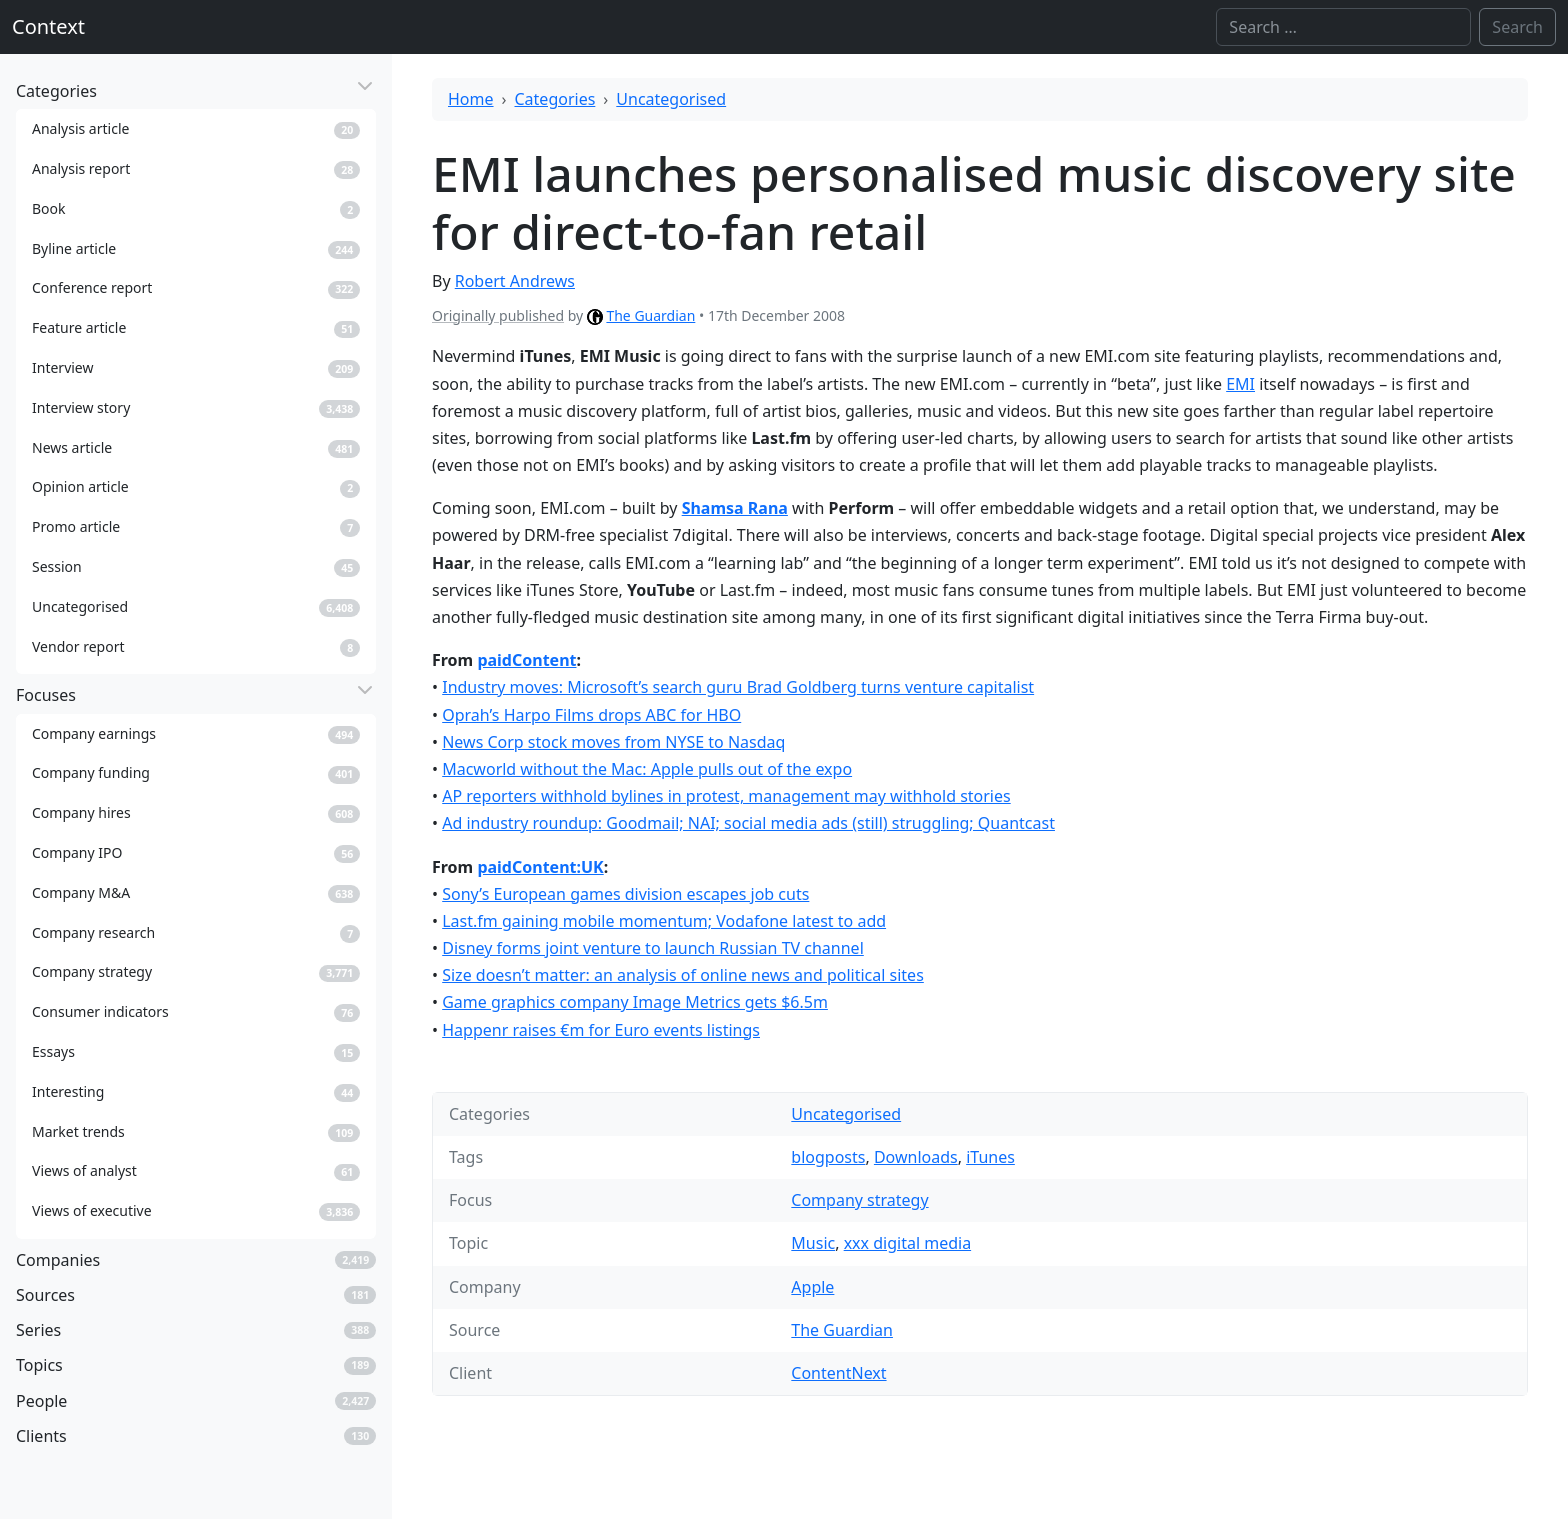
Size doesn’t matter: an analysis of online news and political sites (683, 975)
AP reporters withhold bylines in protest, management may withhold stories (726, 796)
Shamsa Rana (735, 508)
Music (813, 1243)
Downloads (916, 1157)
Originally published (498, 315)
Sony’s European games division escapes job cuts (625, 894)
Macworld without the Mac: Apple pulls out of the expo (647, 769)
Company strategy (859, 1200)
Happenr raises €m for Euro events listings (601, 1030)
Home (471, 99)
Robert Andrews (515, 281)
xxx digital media (907, 1243)
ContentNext (838, 1373)
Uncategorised (671, 99)
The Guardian (650, 315)
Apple (812, 1287)
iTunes (990, 1157)
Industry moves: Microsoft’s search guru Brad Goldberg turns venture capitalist (738, 687)
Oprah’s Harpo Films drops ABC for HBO (591, 715)
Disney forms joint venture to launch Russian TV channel (653, 948)
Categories (555, 99)
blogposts (828, 1157)
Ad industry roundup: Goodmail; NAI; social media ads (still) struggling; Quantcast (748, 823)
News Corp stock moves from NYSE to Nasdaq (613, 742)
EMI (1240, 384)
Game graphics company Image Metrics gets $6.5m (635, 1002)
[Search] (1343, 27)
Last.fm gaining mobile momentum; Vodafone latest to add (664, 921)
